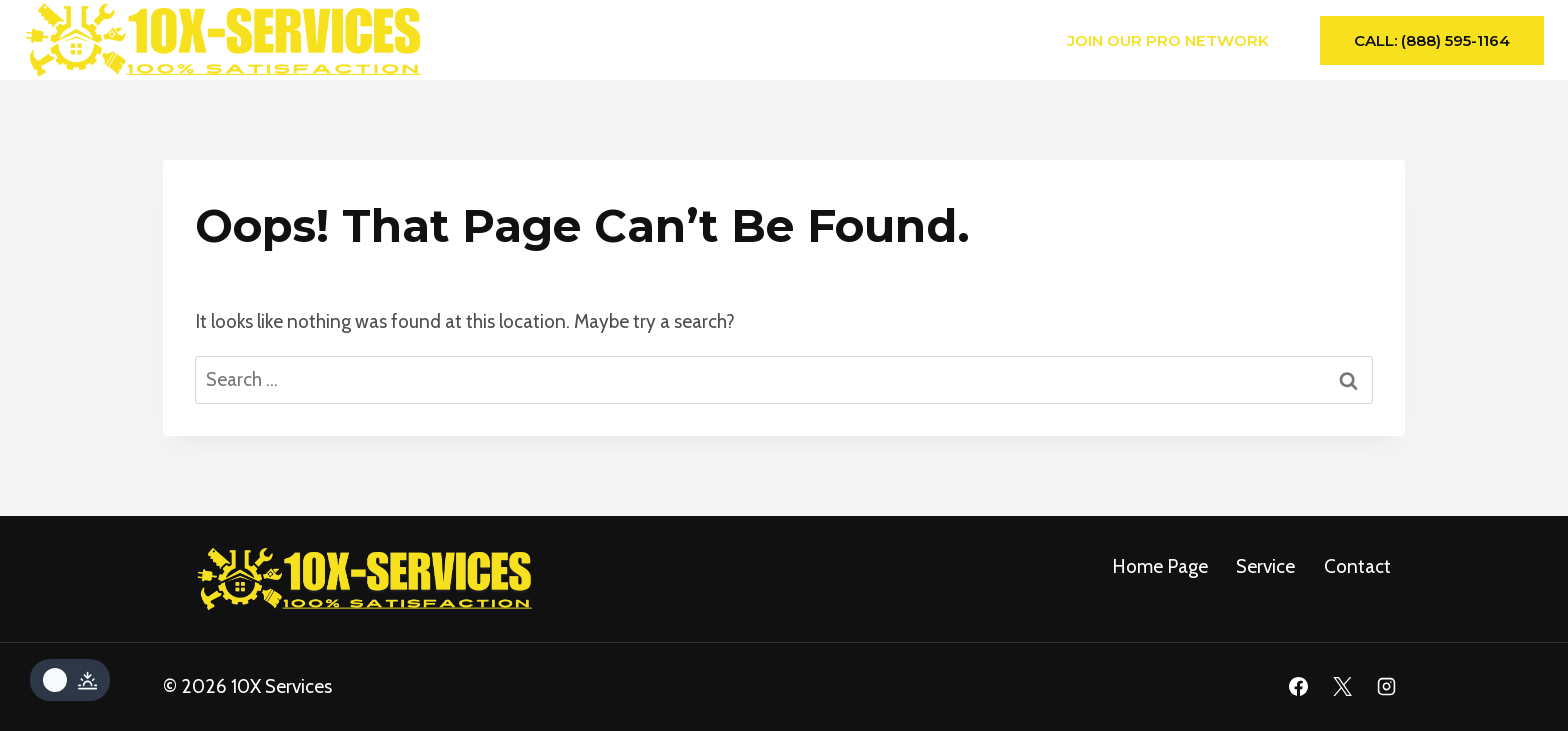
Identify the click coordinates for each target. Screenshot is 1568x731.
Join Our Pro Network (1168, 40)
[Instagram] (1386, 687)
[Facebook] (1299, 687)
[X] (1342, 687)
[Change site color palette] (70, 680)
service (1265, 566)
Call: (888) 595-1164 (1432, 40)
